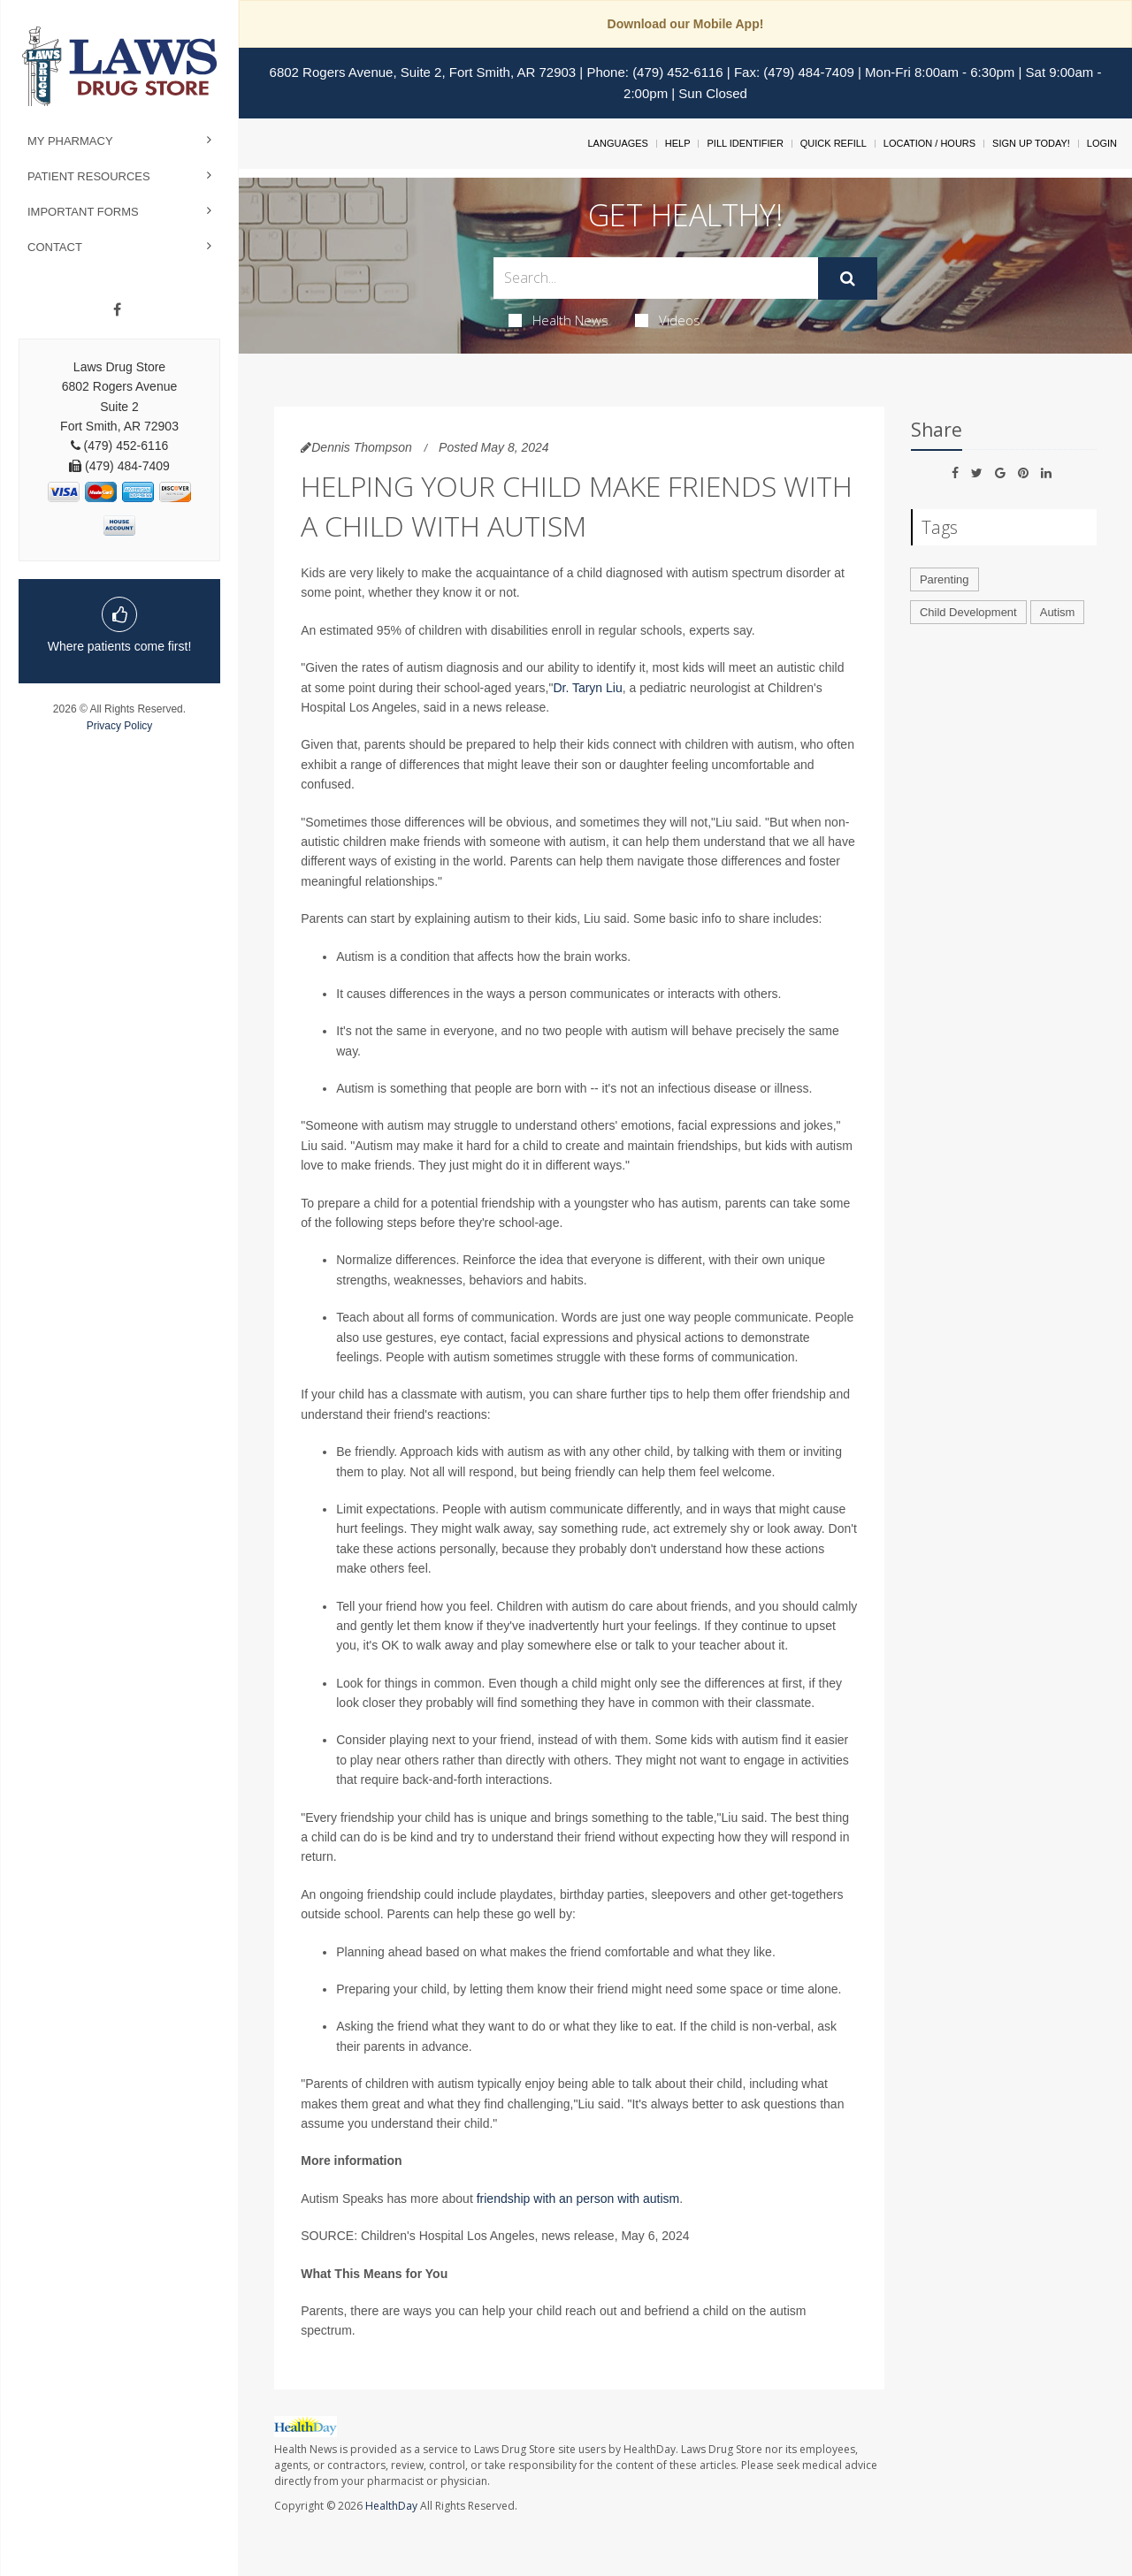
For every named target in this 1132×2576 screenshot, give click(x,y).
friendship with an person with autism (578, 2198)
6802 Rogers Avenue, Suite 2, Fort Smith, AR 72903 (423, 72)
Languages (617, 143)
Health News (558, 320)
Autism (1057, 612)
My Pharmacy (70, 141)
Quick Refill (833, 143)
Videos (667, 320)
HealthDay (391, 2505)
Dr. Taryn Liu (587, 688)
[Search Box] (656, 278)
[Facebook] (117, 310)
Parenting (944, 579)
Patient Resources (88, 176)
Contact (54, 247)
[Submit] (847, 278)
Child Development (968, 612)
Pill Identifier (745, 143)
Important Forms (83, 211)
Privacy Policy (120, 726)
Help (678, 143)
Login (1102, 143)
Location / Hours (929, 143)
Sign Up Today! (1031, 143)
